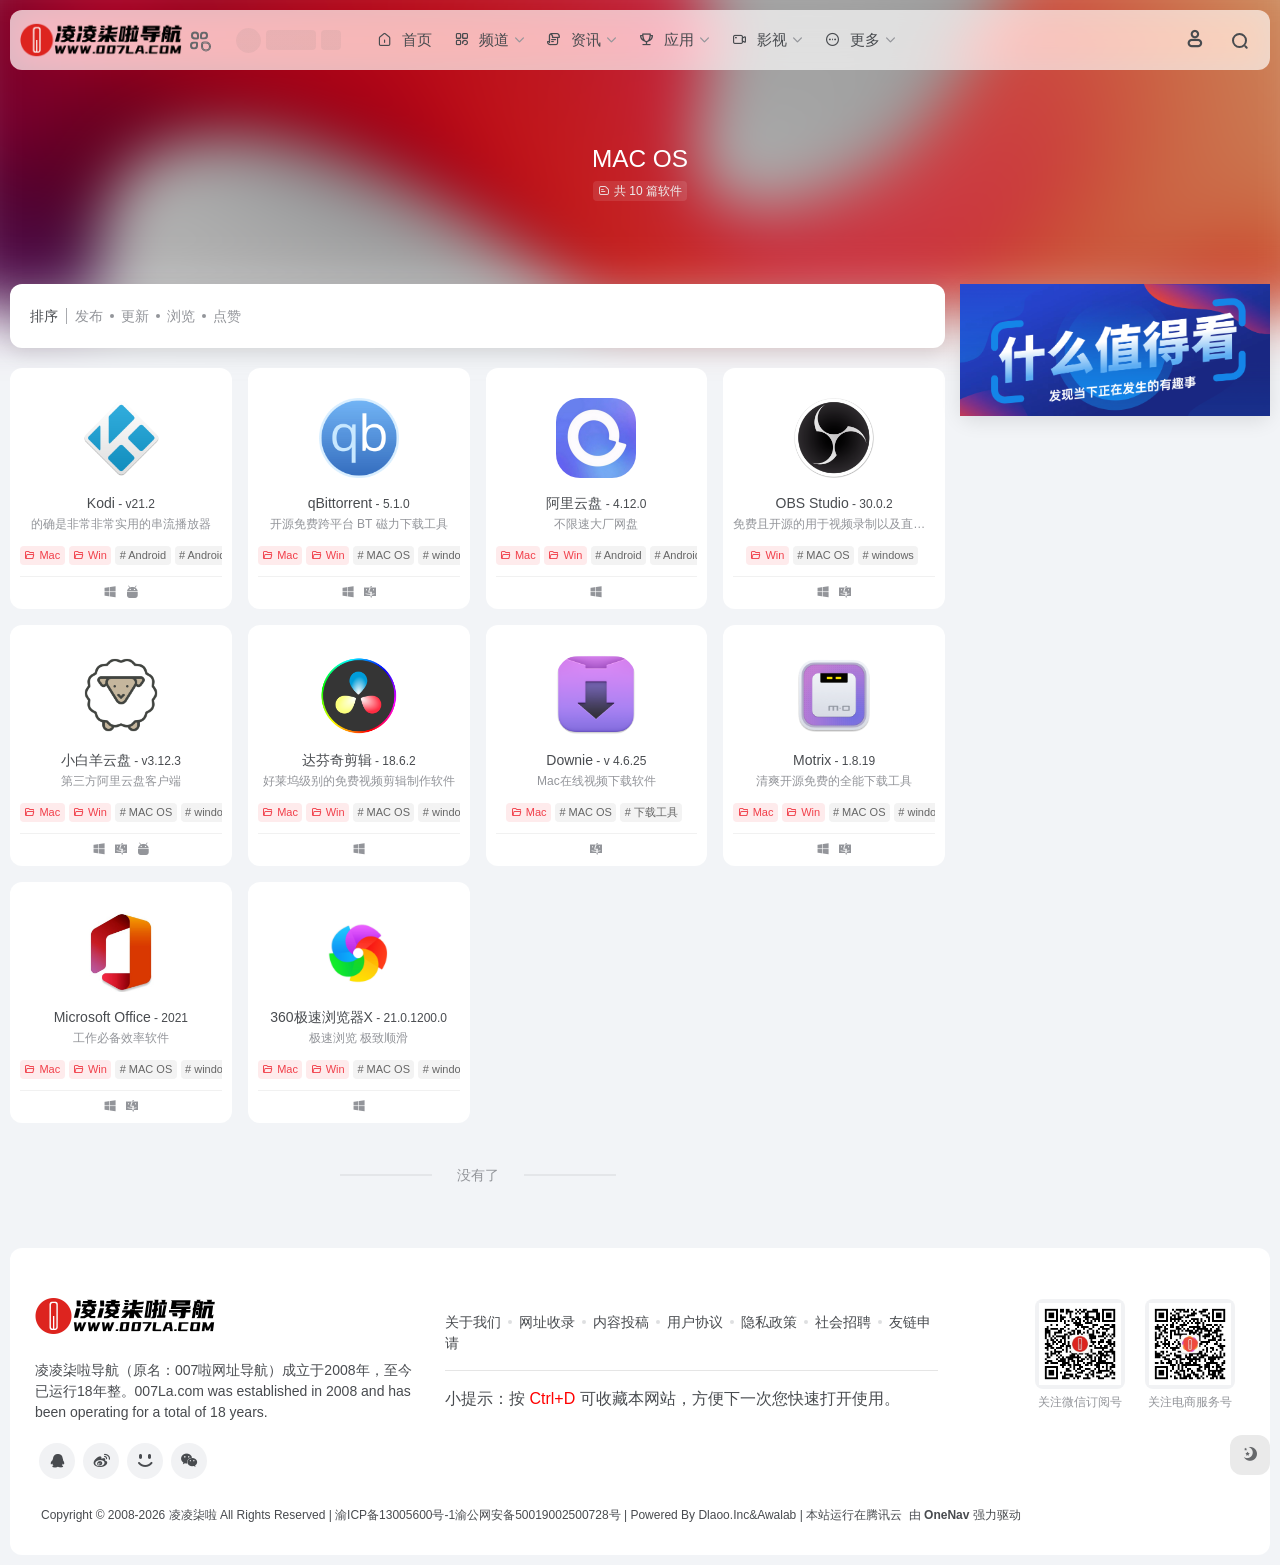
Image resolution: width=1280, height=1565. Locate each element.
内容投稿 (621, 1322)
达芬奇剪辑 (359, 760)
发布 (89, 316)
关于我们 (473, 1322)
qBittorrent (359, 503)
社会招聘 (843, 1322)
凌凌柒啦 (193, 1515)
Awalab (776, 1515)
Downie (596, 760)
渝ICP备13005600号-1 (395, 1515)
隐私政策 (769, 1322)
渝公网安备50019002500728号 (537, 1515)
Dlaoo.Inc (723, 1515)
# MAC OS (383, 555)
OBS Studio (834, 503)
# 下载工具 (651, 812)
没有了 (478, 1175)
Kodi (121, 503)
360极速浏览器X (358, 1017)
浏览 (181, 316)
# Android (143, 555)
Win (90, 555)
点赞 (227, 316)
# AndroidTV (209, 555)
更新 (135, 316)
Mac (42, 555)
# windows (448, 555)
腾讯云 (884, 1515)
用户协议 (695, 1322)
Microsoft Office (121, 1017)
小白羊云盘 (121, 760)
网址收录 (547, 1322)
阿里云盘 (596, 503)
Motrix (834, 760)
